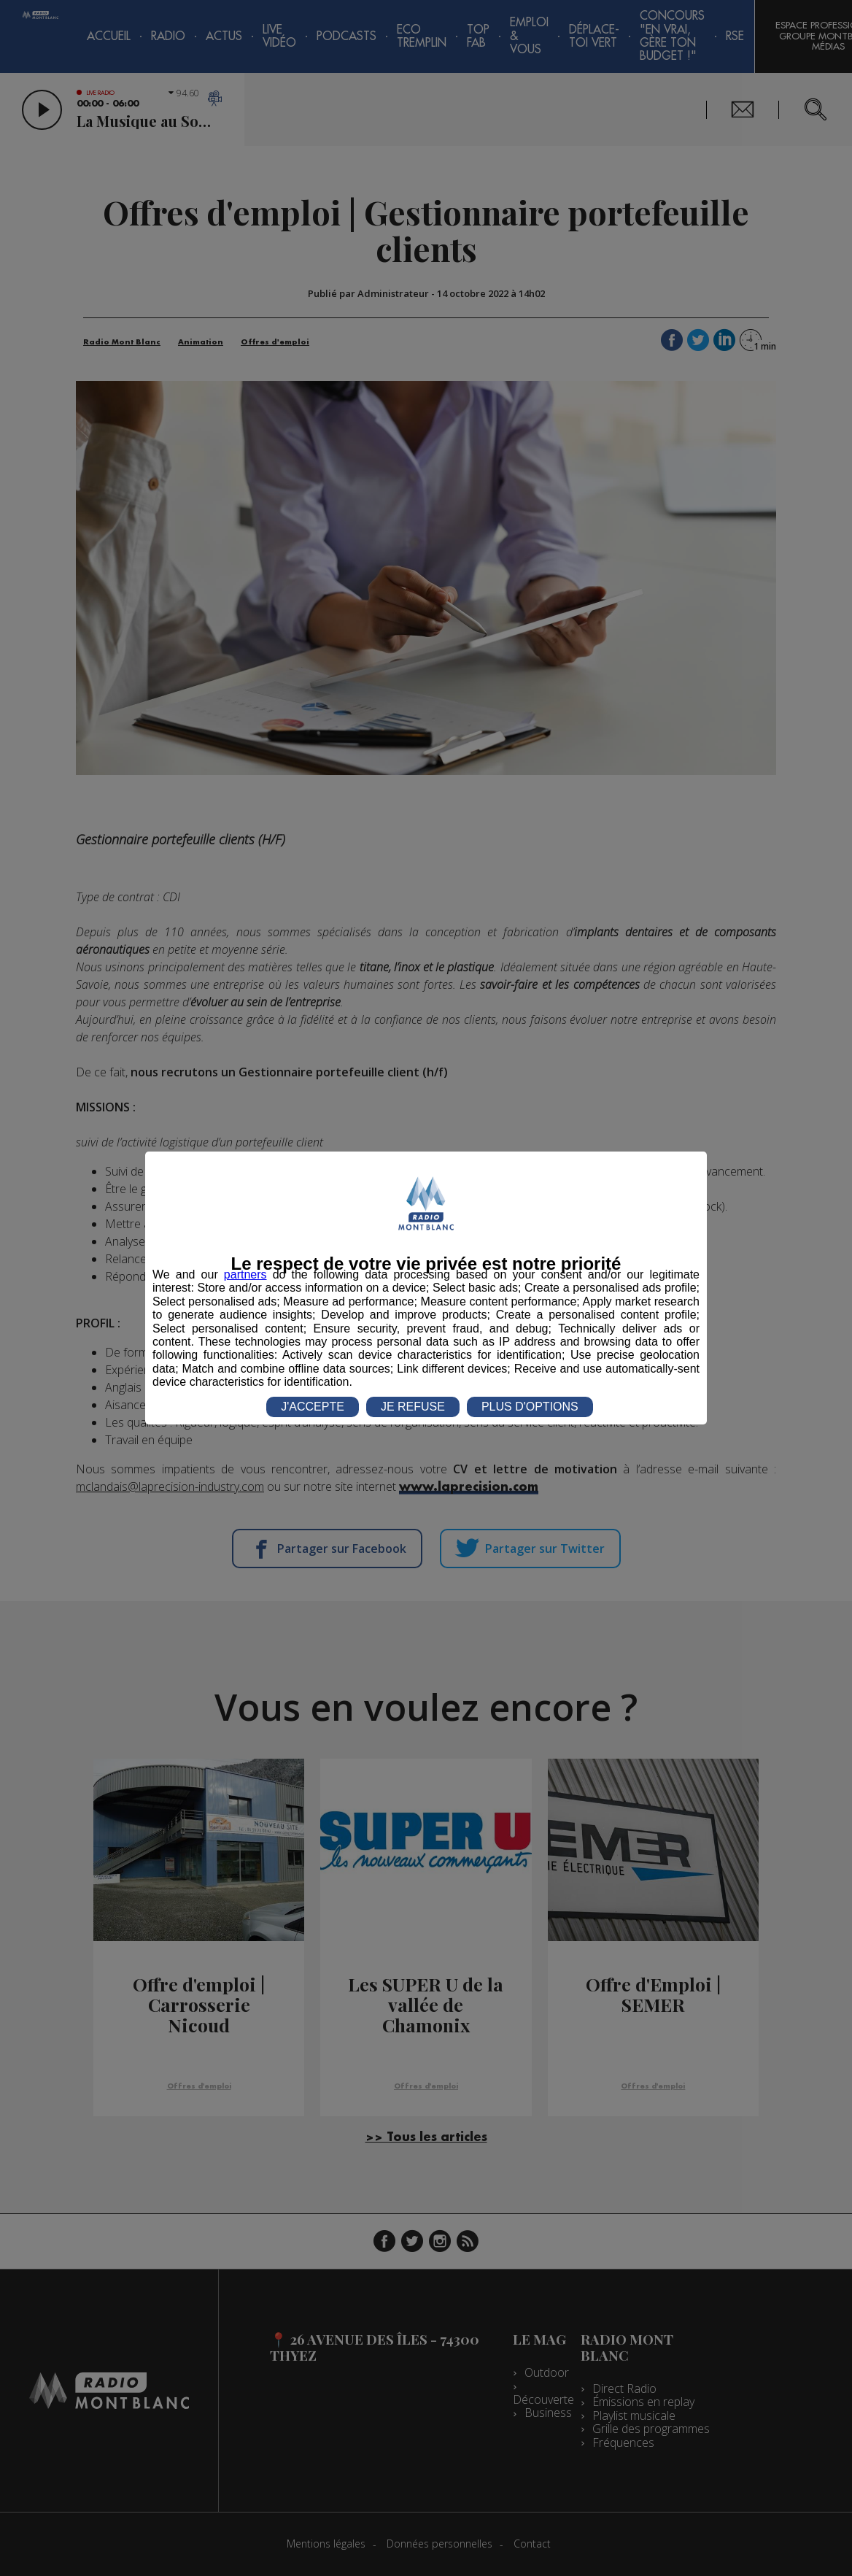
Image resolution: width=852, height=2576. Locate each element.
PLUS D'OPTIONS (529, 1406)
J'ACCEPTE (312, 1406)
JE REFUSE (413, 1406)
